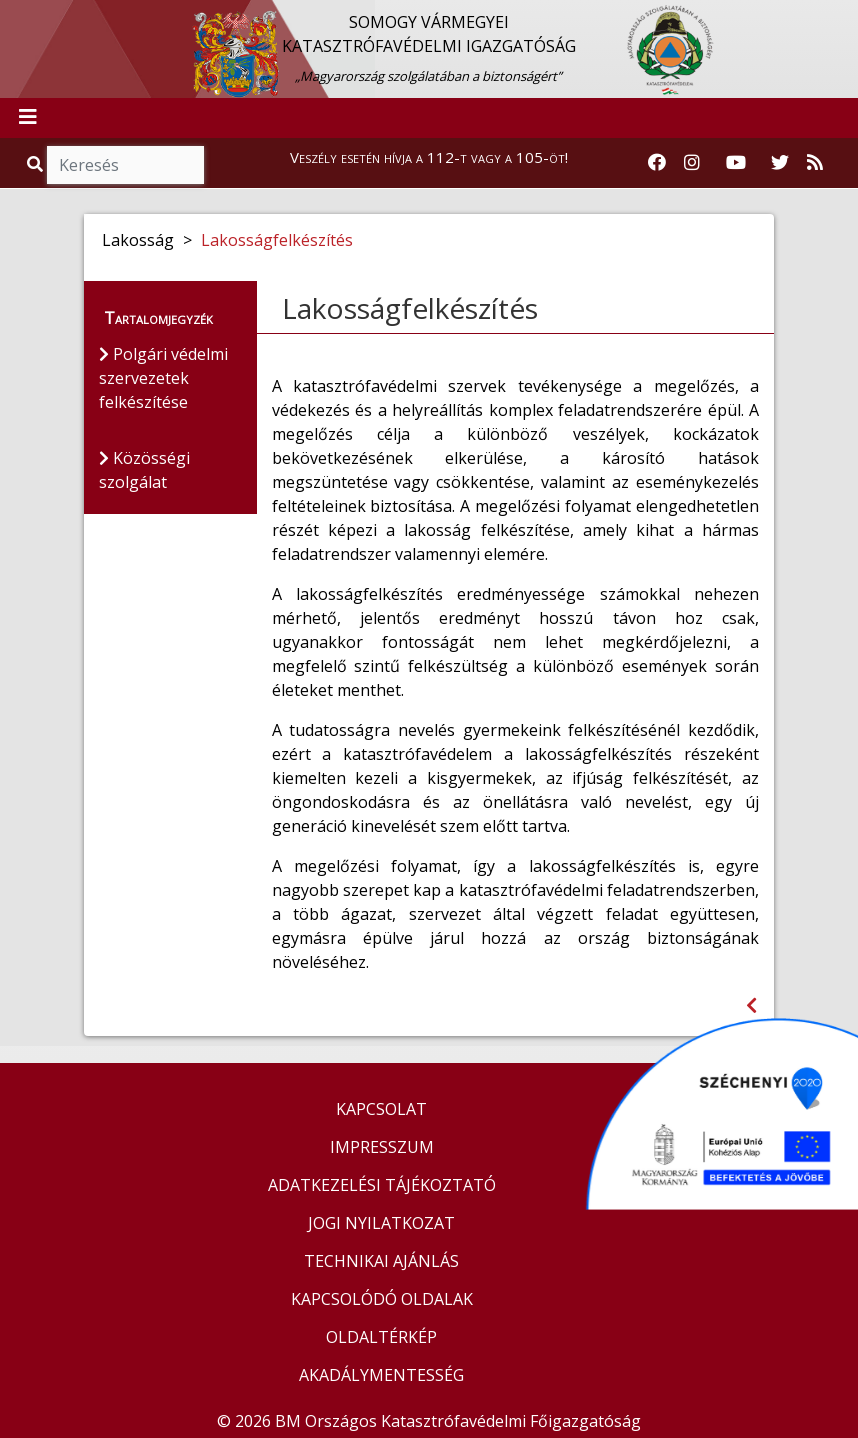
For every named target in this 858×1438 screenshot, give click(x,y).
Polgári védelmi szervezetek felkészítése (163, 378)
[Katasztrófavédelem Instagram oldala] (692, 163)
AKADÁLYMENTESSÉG (381, 1375)
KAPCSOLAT (381, 1109)
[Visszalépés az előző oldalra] (751, 1005)
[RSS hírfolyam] (815, 163)
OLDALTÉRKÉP (381, 1337)
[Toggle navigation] (28, 118)
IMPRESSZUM (382, 1147)
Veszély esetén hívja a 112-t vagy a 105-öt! (429, 157)
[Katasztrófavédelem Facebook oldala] (657, 163)
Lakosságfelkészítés (277, 240)
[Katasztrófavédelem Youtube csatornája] (736, 163)
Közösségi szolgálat (144, 470)
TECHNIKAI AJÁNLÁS (381, 1261)
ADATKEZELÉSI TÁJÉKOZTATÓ (382, 1185)
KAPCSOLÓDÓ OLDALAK (382, 1299)
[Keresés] (125, 165)
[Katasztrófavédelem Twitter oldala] (780, 163)
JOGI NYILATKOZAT (381, 1223)
